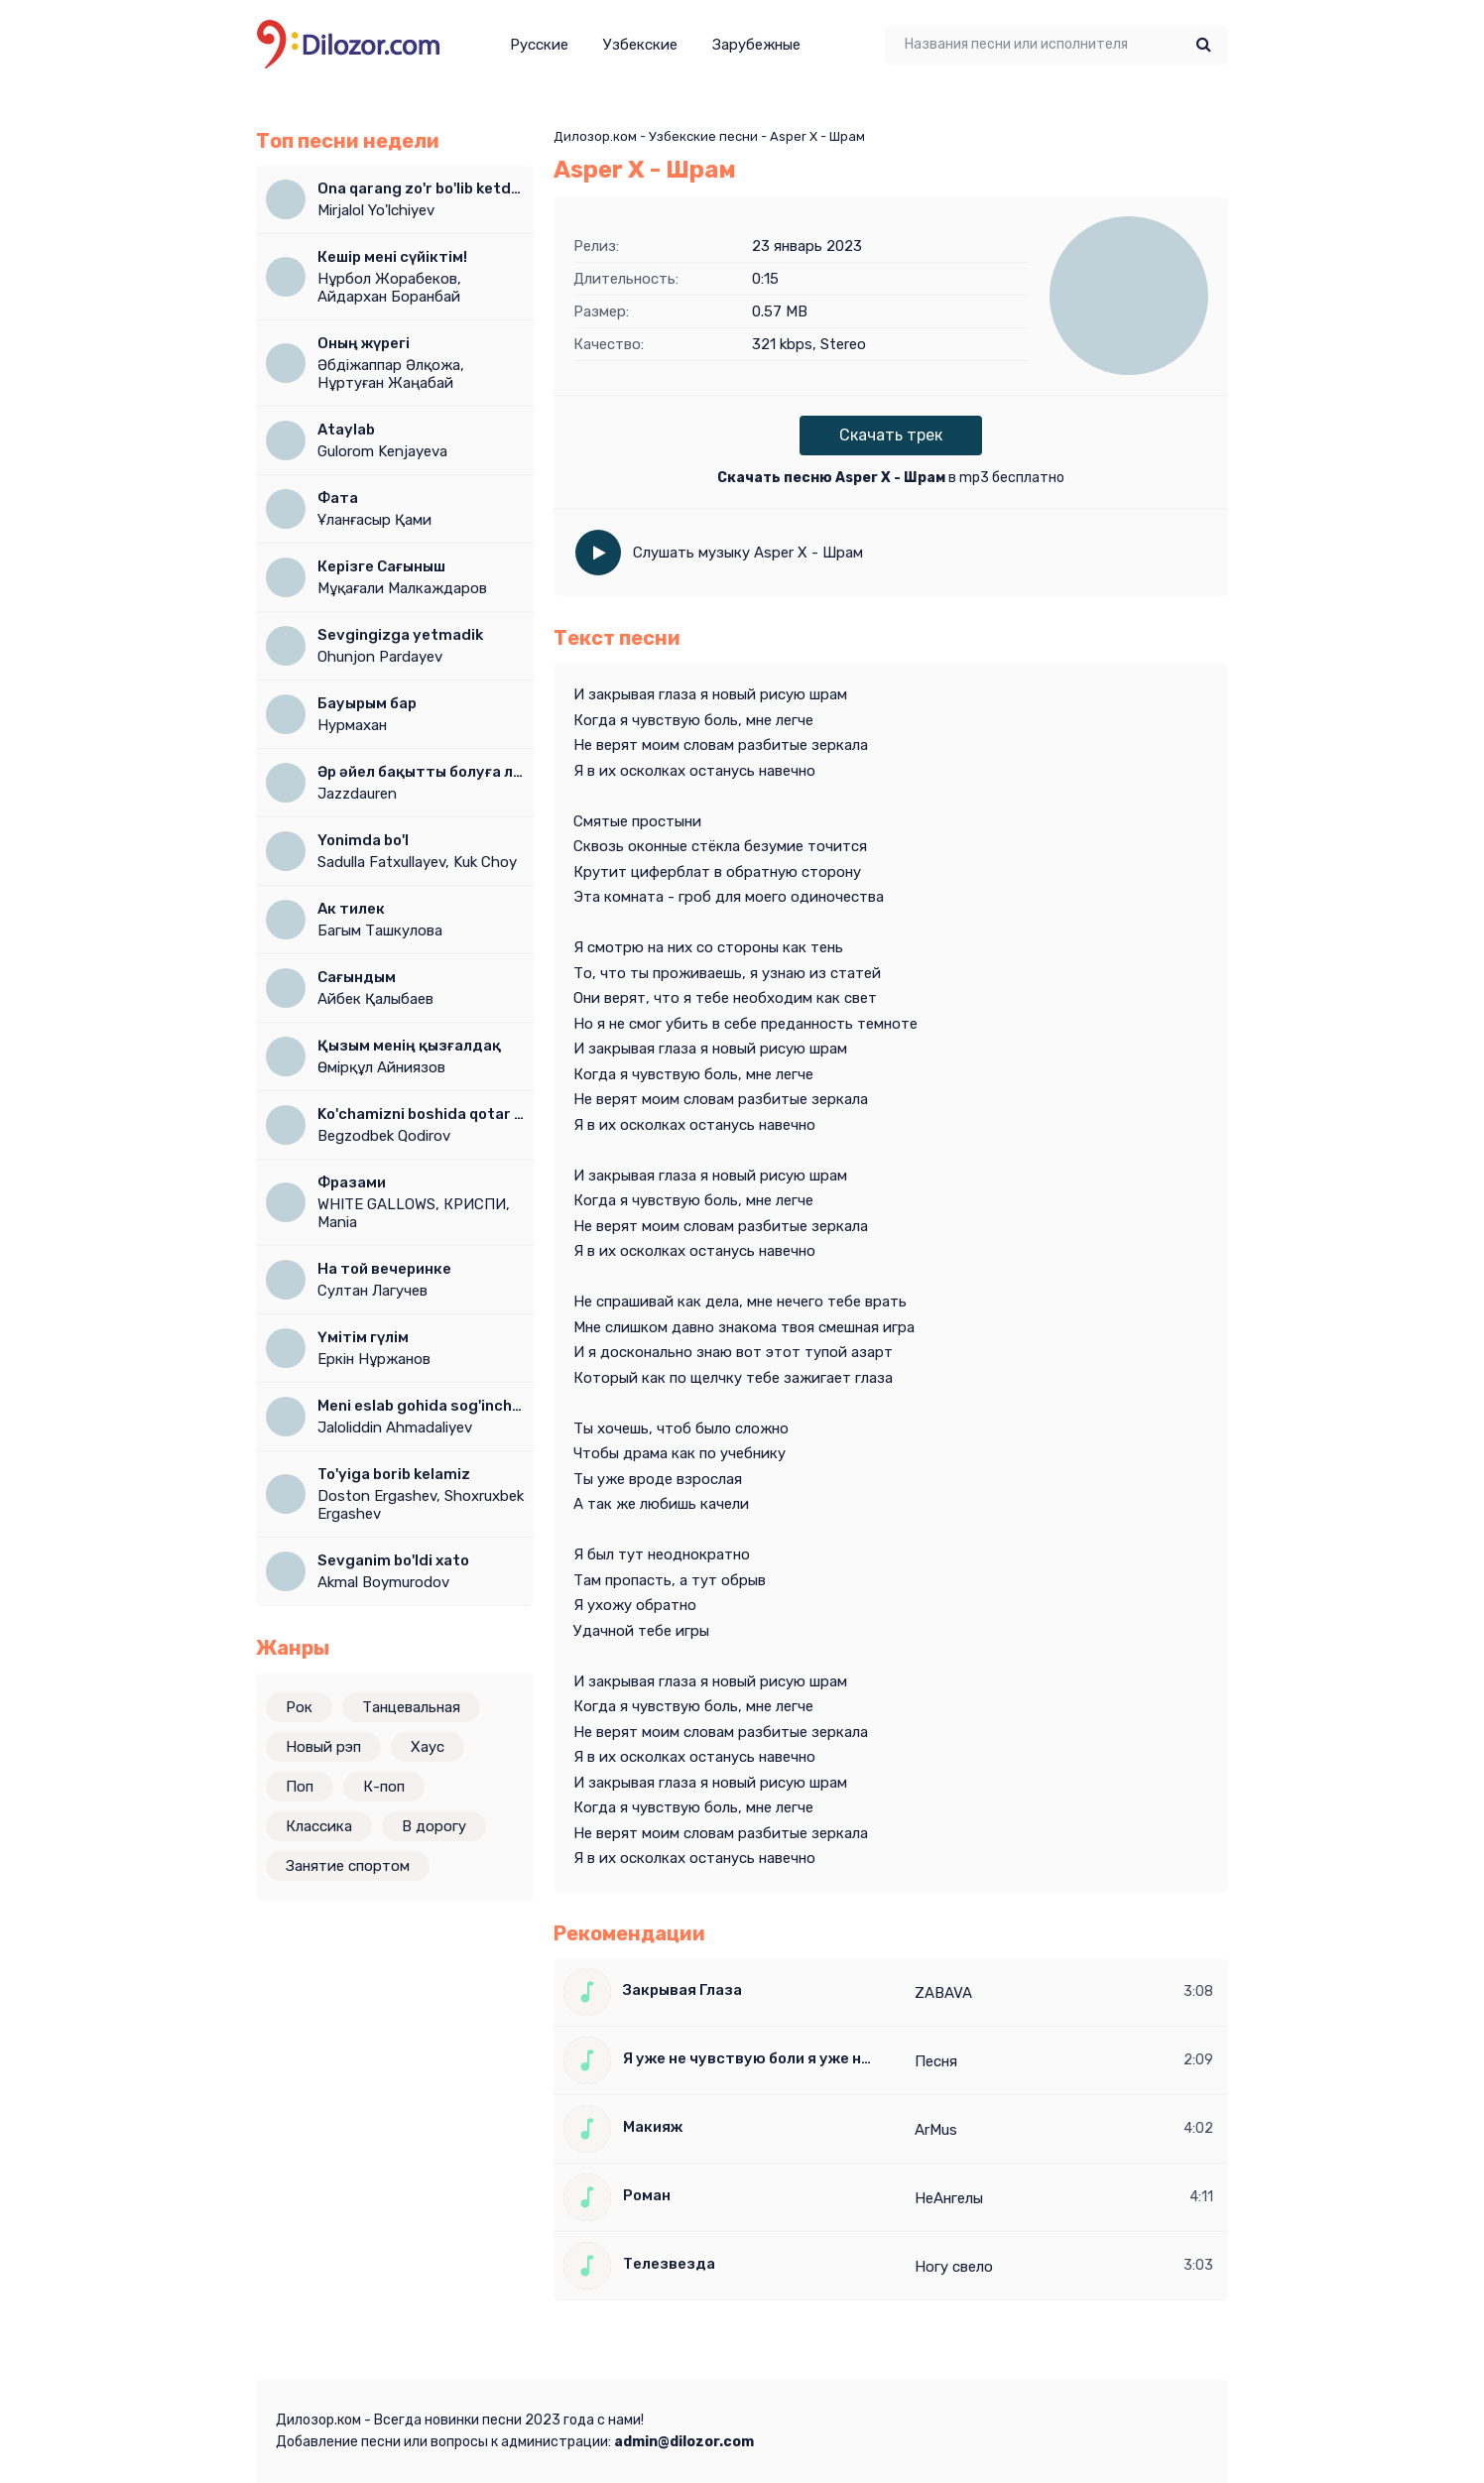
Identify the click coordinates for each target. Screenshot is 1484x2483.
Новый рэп (323, 1747)
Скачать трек (890, 435)
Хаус (427, 1747)
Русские (539, 45)
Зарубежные (756, 45)
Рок (299, 1707)
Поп (299, 1787)
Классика (319, 1826)
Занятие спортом (348, 1866)
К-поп (384, 1787)
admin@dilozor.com (684, 2441)
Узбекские (640, 45)
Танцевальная (411, 1707)
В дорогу (434, 1826)
